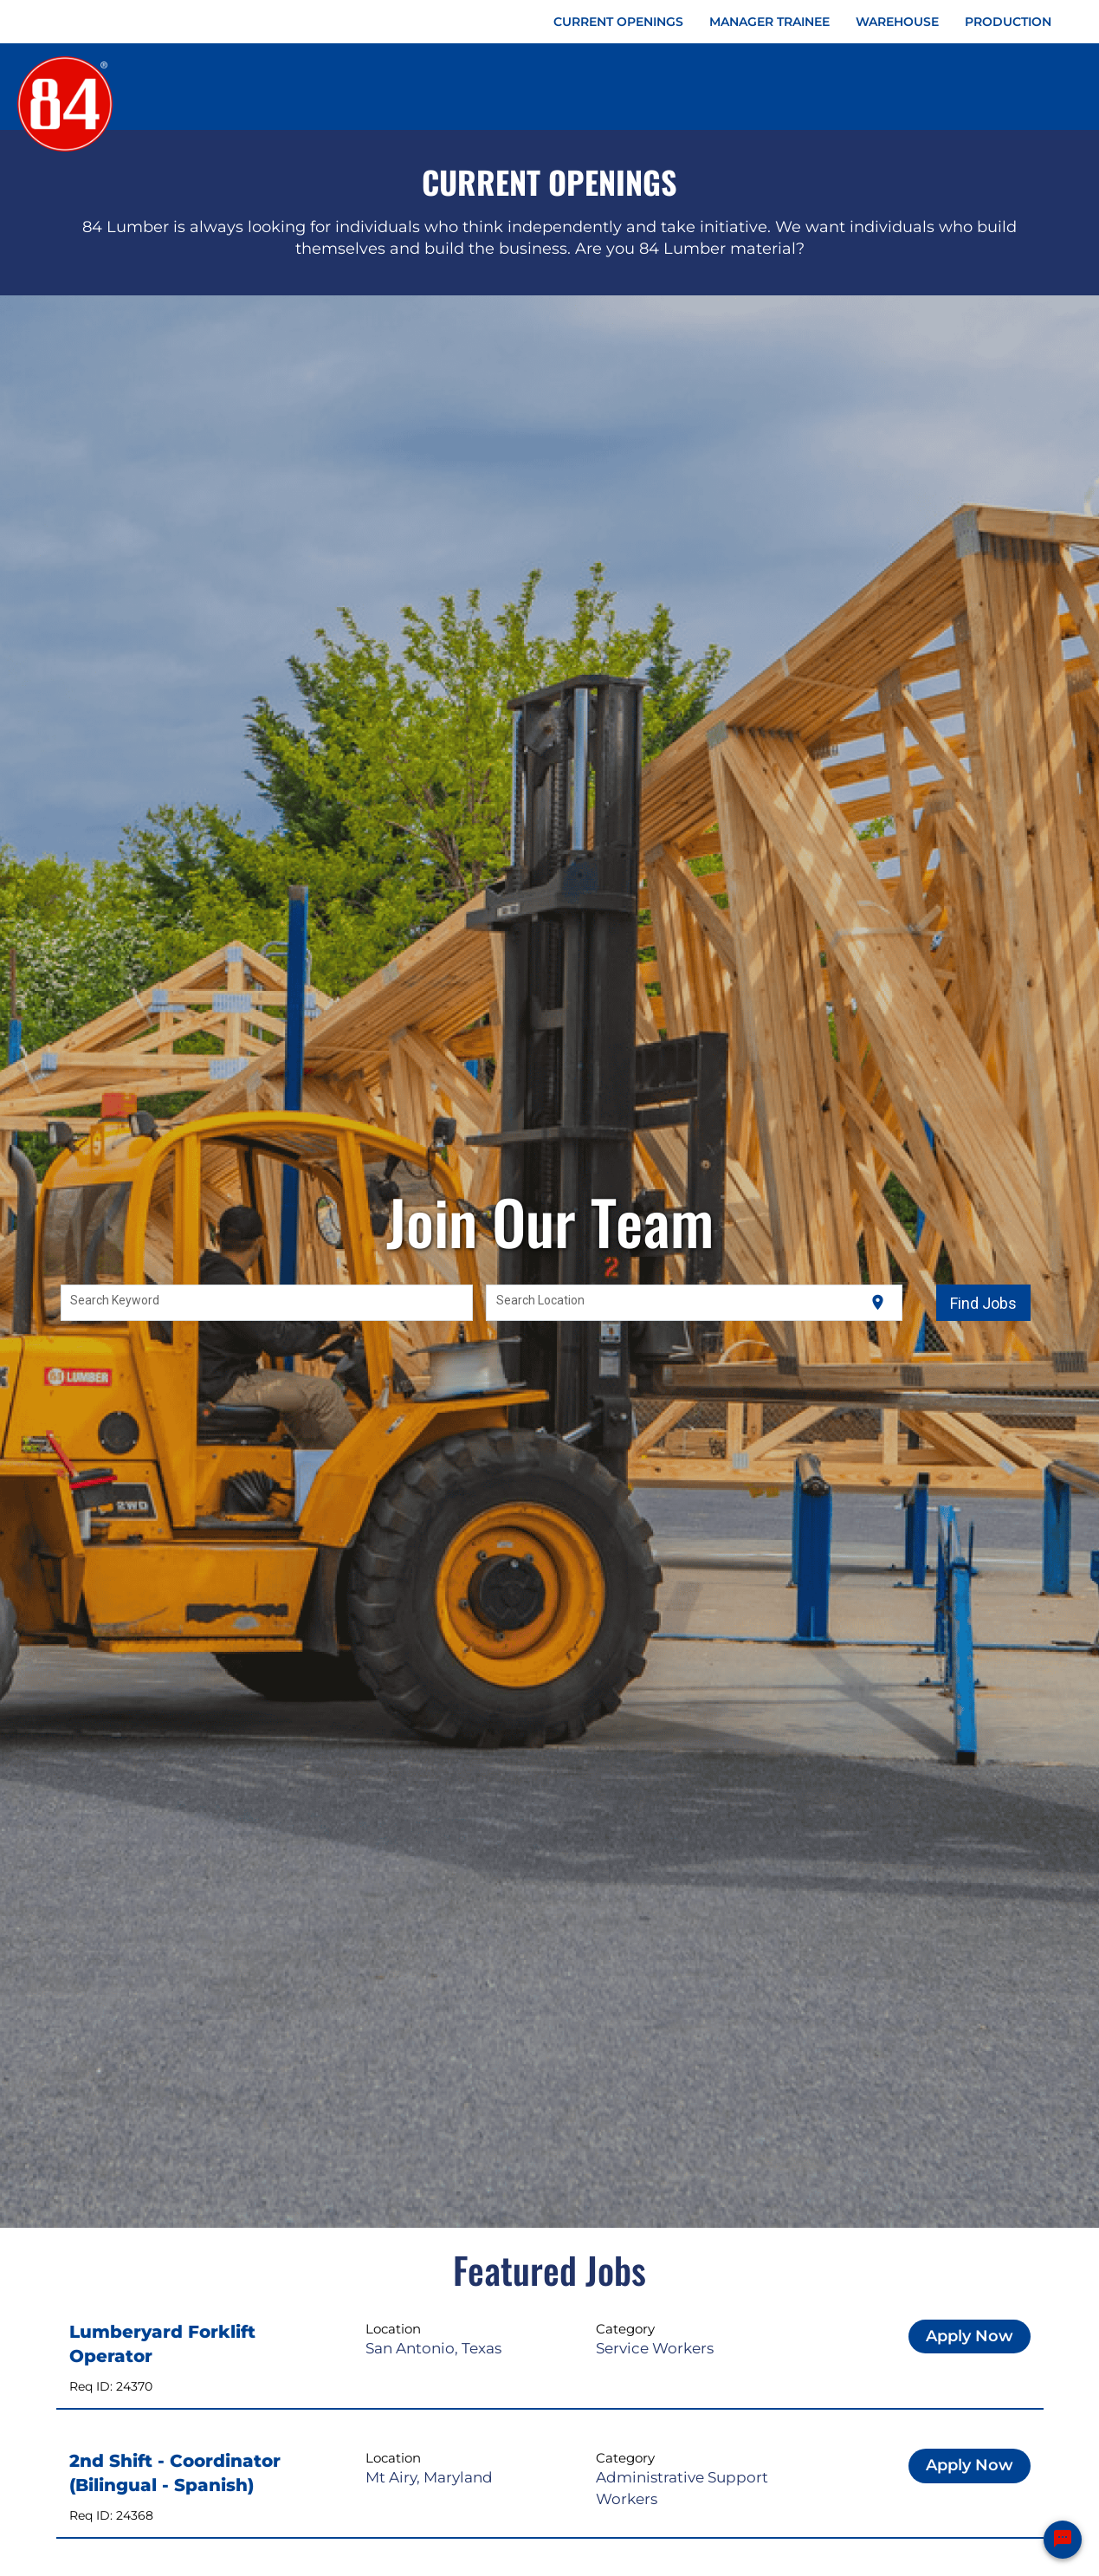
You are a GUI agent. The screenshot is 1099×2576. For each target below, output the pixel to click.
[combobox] (266, 1303)
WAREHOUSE (897, 21)
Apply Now (969, 2336)
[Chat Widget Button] (1063, 2540)
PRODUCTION (1008, 21)
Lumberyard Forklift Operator (162, 2344)
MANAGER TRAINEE (769, 21)
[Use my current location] (878, 1303)
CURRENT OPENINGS (618, 21)
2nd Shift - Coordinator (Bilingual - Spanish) (175, 2473)
